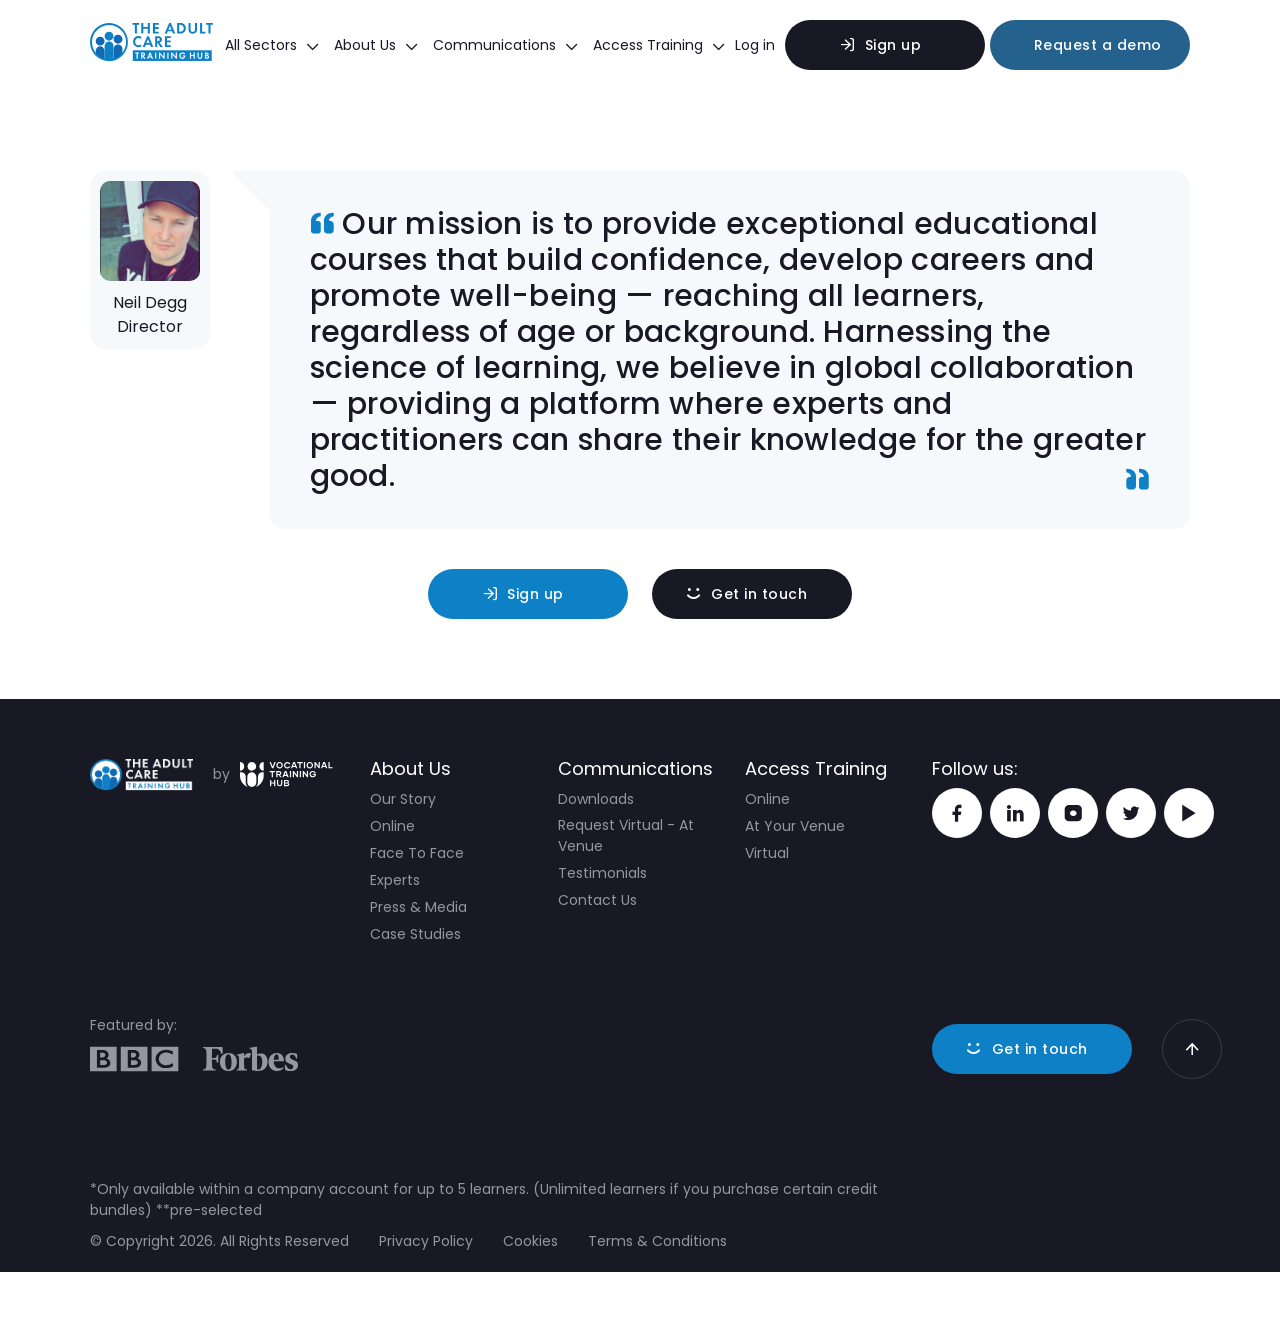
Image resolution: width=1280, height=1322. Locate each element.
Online (392, 826)
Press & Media (418, 907)
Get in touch (759, 594)
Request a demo (1098, 45)
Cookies (530, 1241)
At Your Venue (795, 826)
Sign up (893, 45)
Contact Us (597, 900)
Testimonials (602, 873)
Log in (755, 45)
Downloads (596, 799)
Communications (505, 45)
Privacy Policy (426, 1241)
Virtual (767, 853)
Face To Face (417, 853)
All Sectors (272, 45)
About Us (376, 45)
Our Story (403, 799)
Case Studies (415, 934)
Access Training (659, 45)
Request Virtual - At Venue (626, 835)
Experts (395, 880)
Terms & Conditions (657, 1241)
